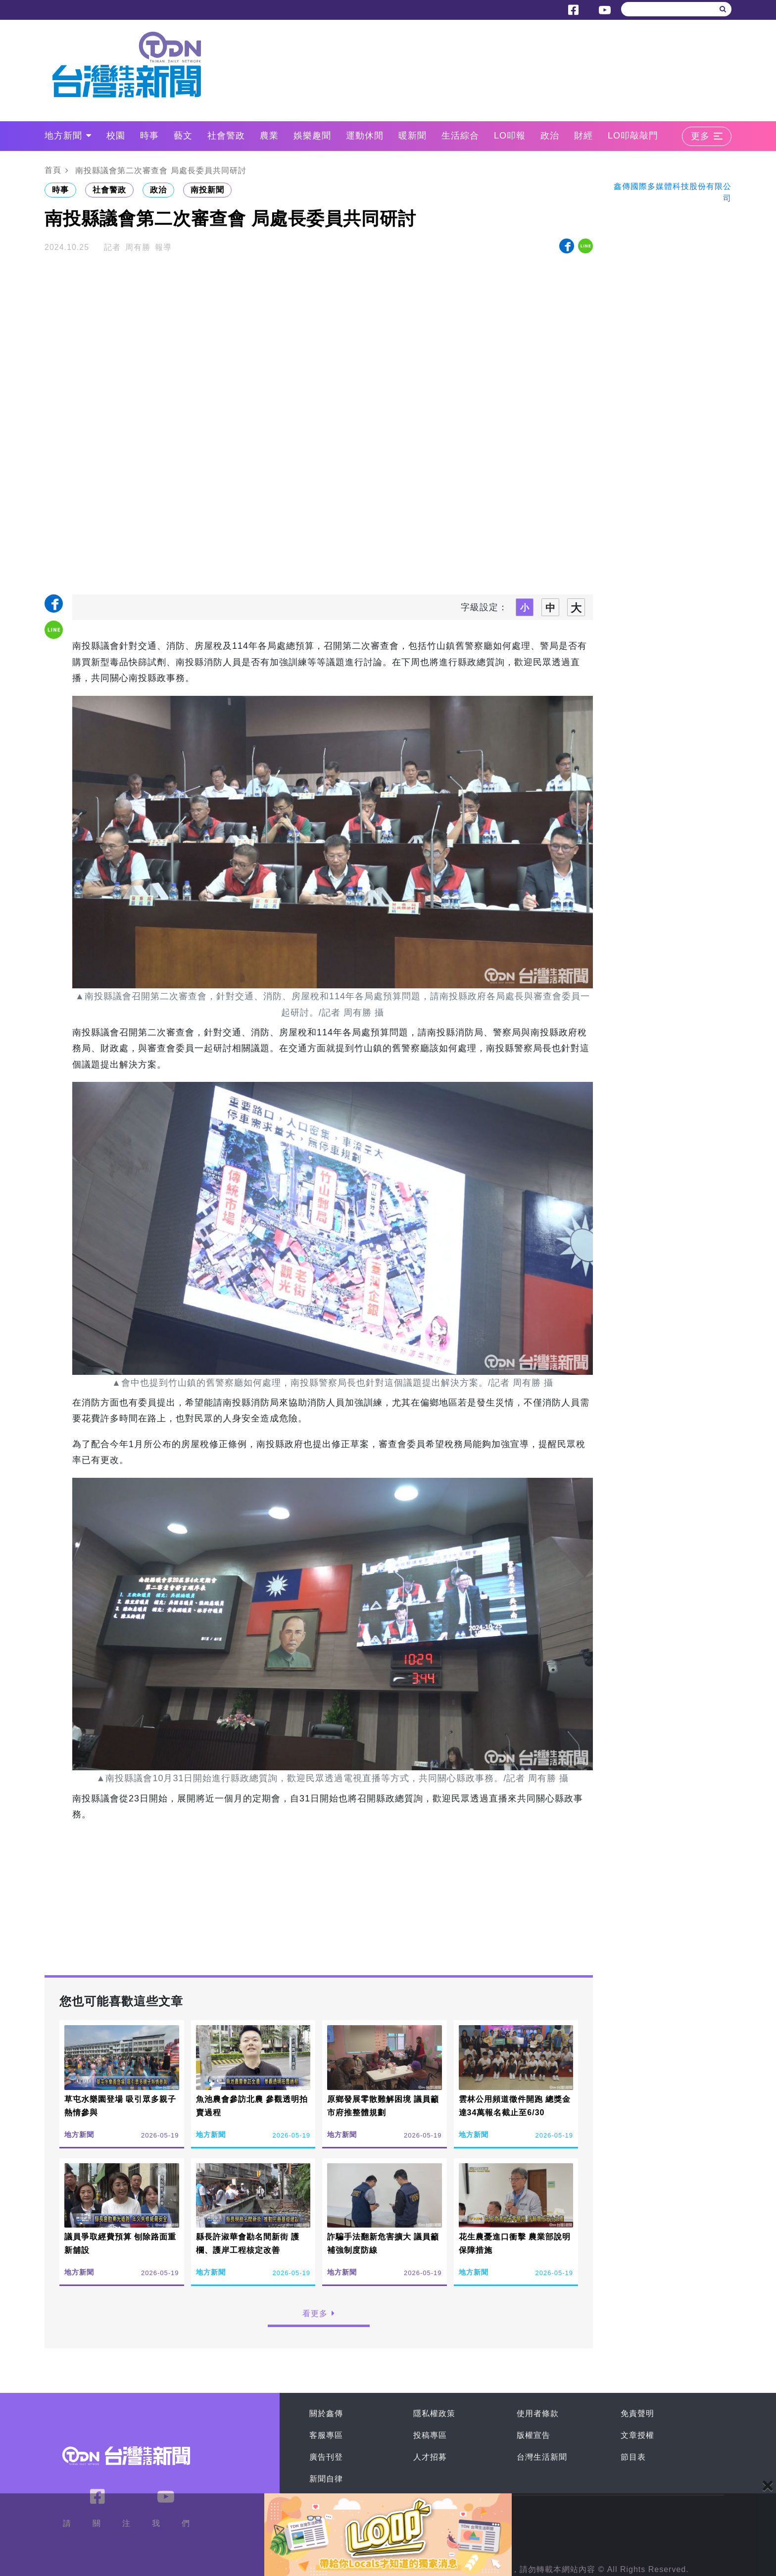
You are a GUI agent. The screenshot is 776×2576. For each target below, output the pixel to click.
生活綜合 (460, 136)
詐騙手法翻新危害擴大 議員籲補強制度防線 (383, 2243)
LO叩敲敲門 (633, 136)
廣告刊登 (326, 2457)
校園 (115, 136)
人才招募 (430, 2457)
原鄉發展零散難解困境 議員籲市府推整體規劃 (383, 2106)
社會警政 (226, 136)
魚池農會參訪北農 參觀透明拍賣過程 (252, 2106)
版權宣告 (533, 2435)
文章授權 (637, 2435)
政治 (549, 136)
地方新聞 (68, 136)
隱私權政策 (434, 2413)
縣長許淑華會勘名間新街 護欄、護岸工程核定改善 (247, 2243)
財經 (583, 136)
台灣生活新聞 (542, 2457)
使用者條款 (538, 2413)
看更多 (318, 2313)
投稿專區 (430, 2435)
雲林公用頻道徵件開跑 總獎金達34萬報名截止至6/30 (515, 2106)
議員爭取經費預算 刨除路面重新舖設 (120, 2243)
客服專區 (326, 2435)
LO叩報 (510, 136)
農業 (269, 136)
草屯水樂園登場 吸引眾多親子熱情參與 (120, 2106)
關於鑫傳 (326, 2413)
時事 (149, 136)
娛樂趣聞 (312, 136)
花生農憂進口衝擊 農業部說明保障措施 (515, 2243)
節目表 (633, 2457)
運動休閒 (365, 136)
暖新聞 (412, 136)
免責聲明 (637, 2413)
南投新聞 (207, 190)
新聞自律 (326, 2479)
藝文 (183, 136)
